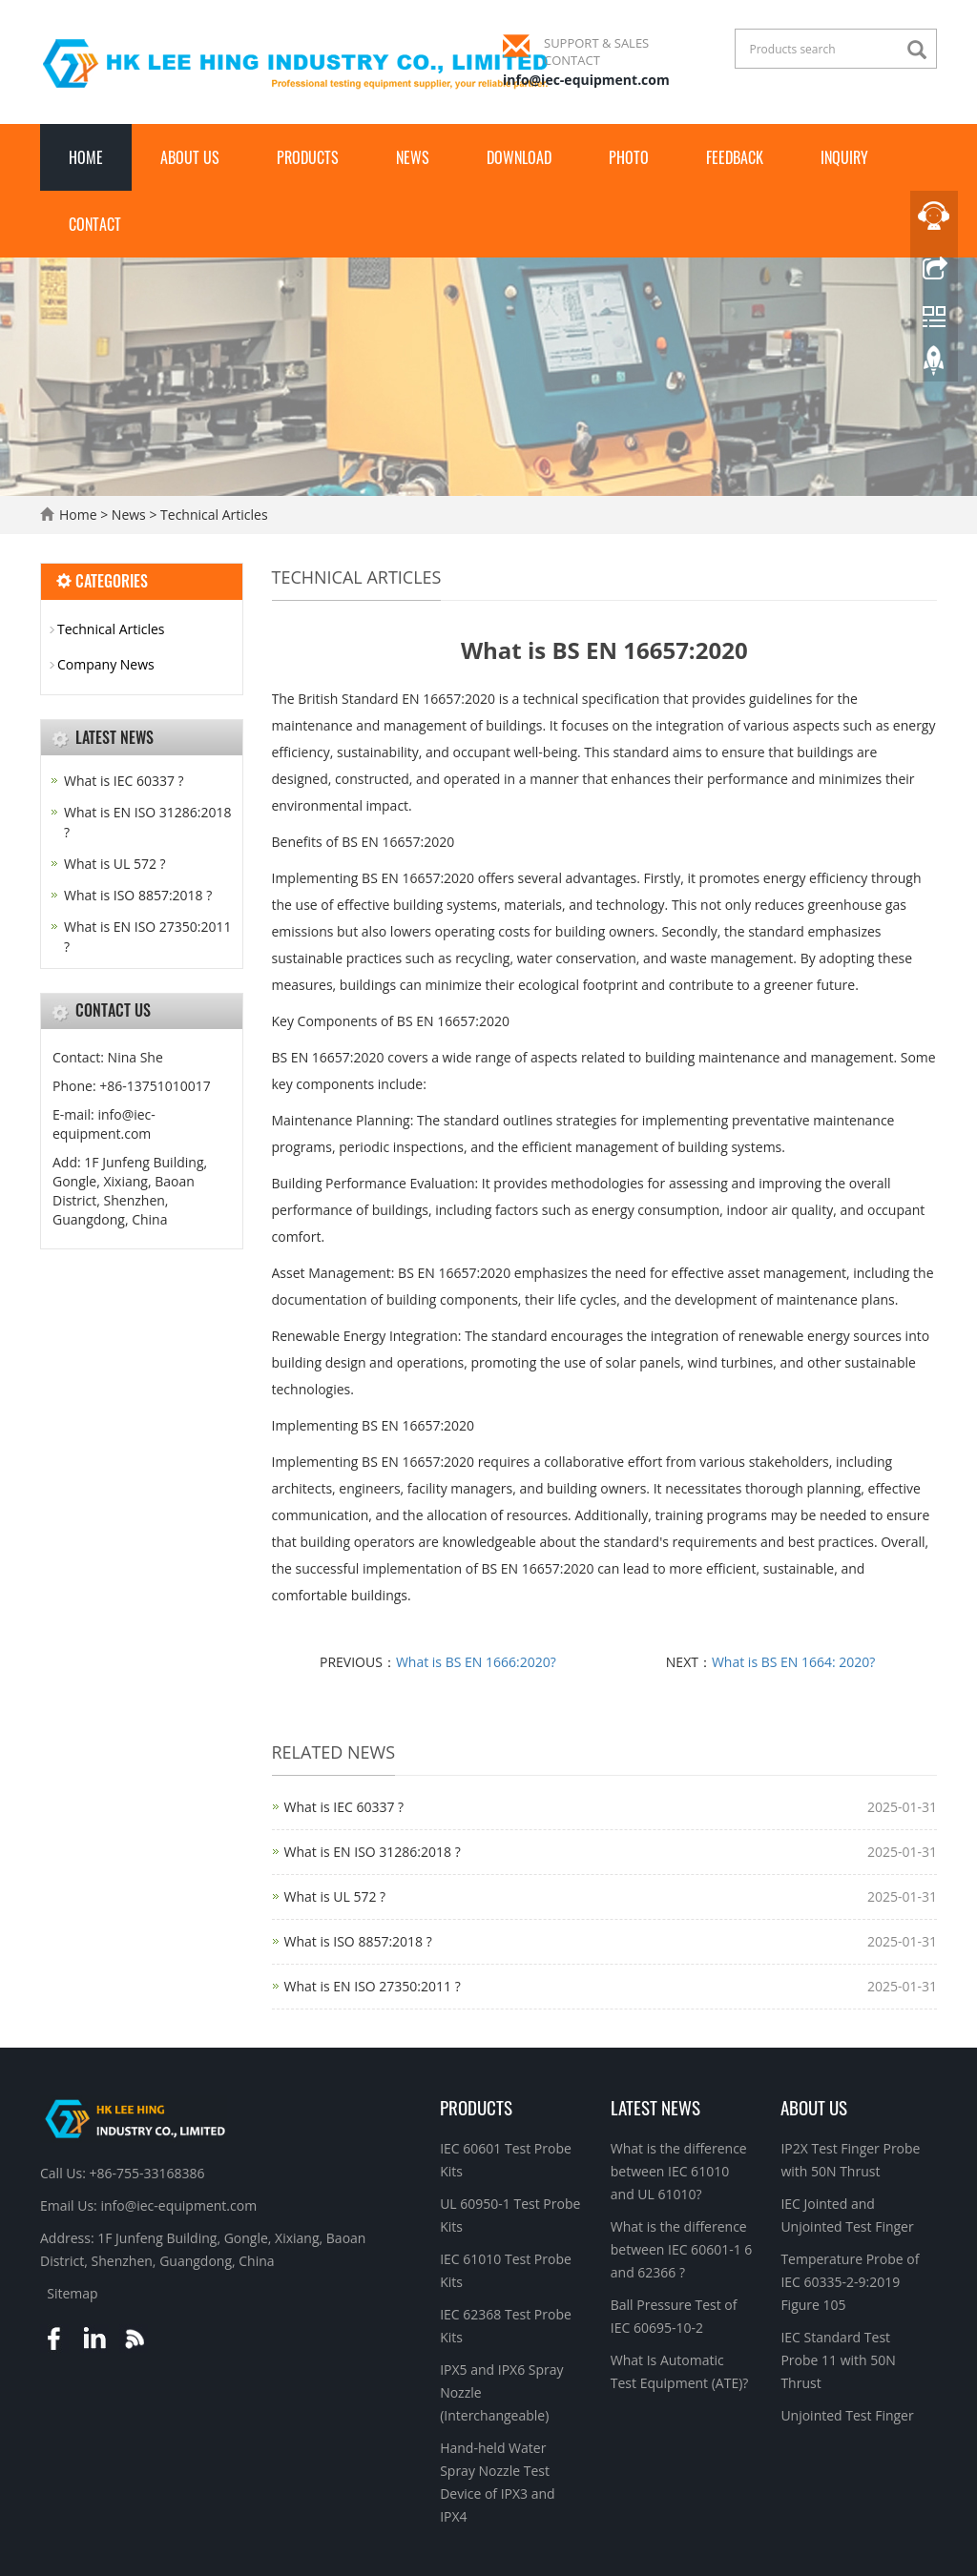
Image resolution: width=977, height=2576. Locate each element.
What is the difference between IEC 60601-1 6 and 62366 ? (682, 2249)
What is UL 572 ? (335, 1896)
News (412, 157)
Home (86, 157)
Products (308, 157)
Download (519, 157)
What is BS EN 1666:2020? (476, 1662)
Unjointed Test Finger (846, 2415)
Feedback (734, 157)
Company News (106, 664)
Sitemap (72, 2293)
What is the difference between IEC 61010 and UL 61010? (679, 2171)
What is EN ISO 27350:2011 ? (372, 1986)
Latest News (655, 2106)
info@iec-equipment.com (586, 80)
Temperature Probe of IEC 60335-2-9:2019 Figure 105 (849, 2282)
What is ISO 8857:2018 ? (358, 1941)
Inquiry (844, 157)
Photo (629, 157)
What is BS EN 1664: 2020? (793, 1662)
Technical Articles (211, 514)
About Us (189, 157)
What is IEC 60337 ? (344, 1807)
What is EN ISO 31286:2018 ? (372, 1852)
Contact (95, 224)
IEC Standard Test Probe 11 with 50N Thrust (837, 2360)
